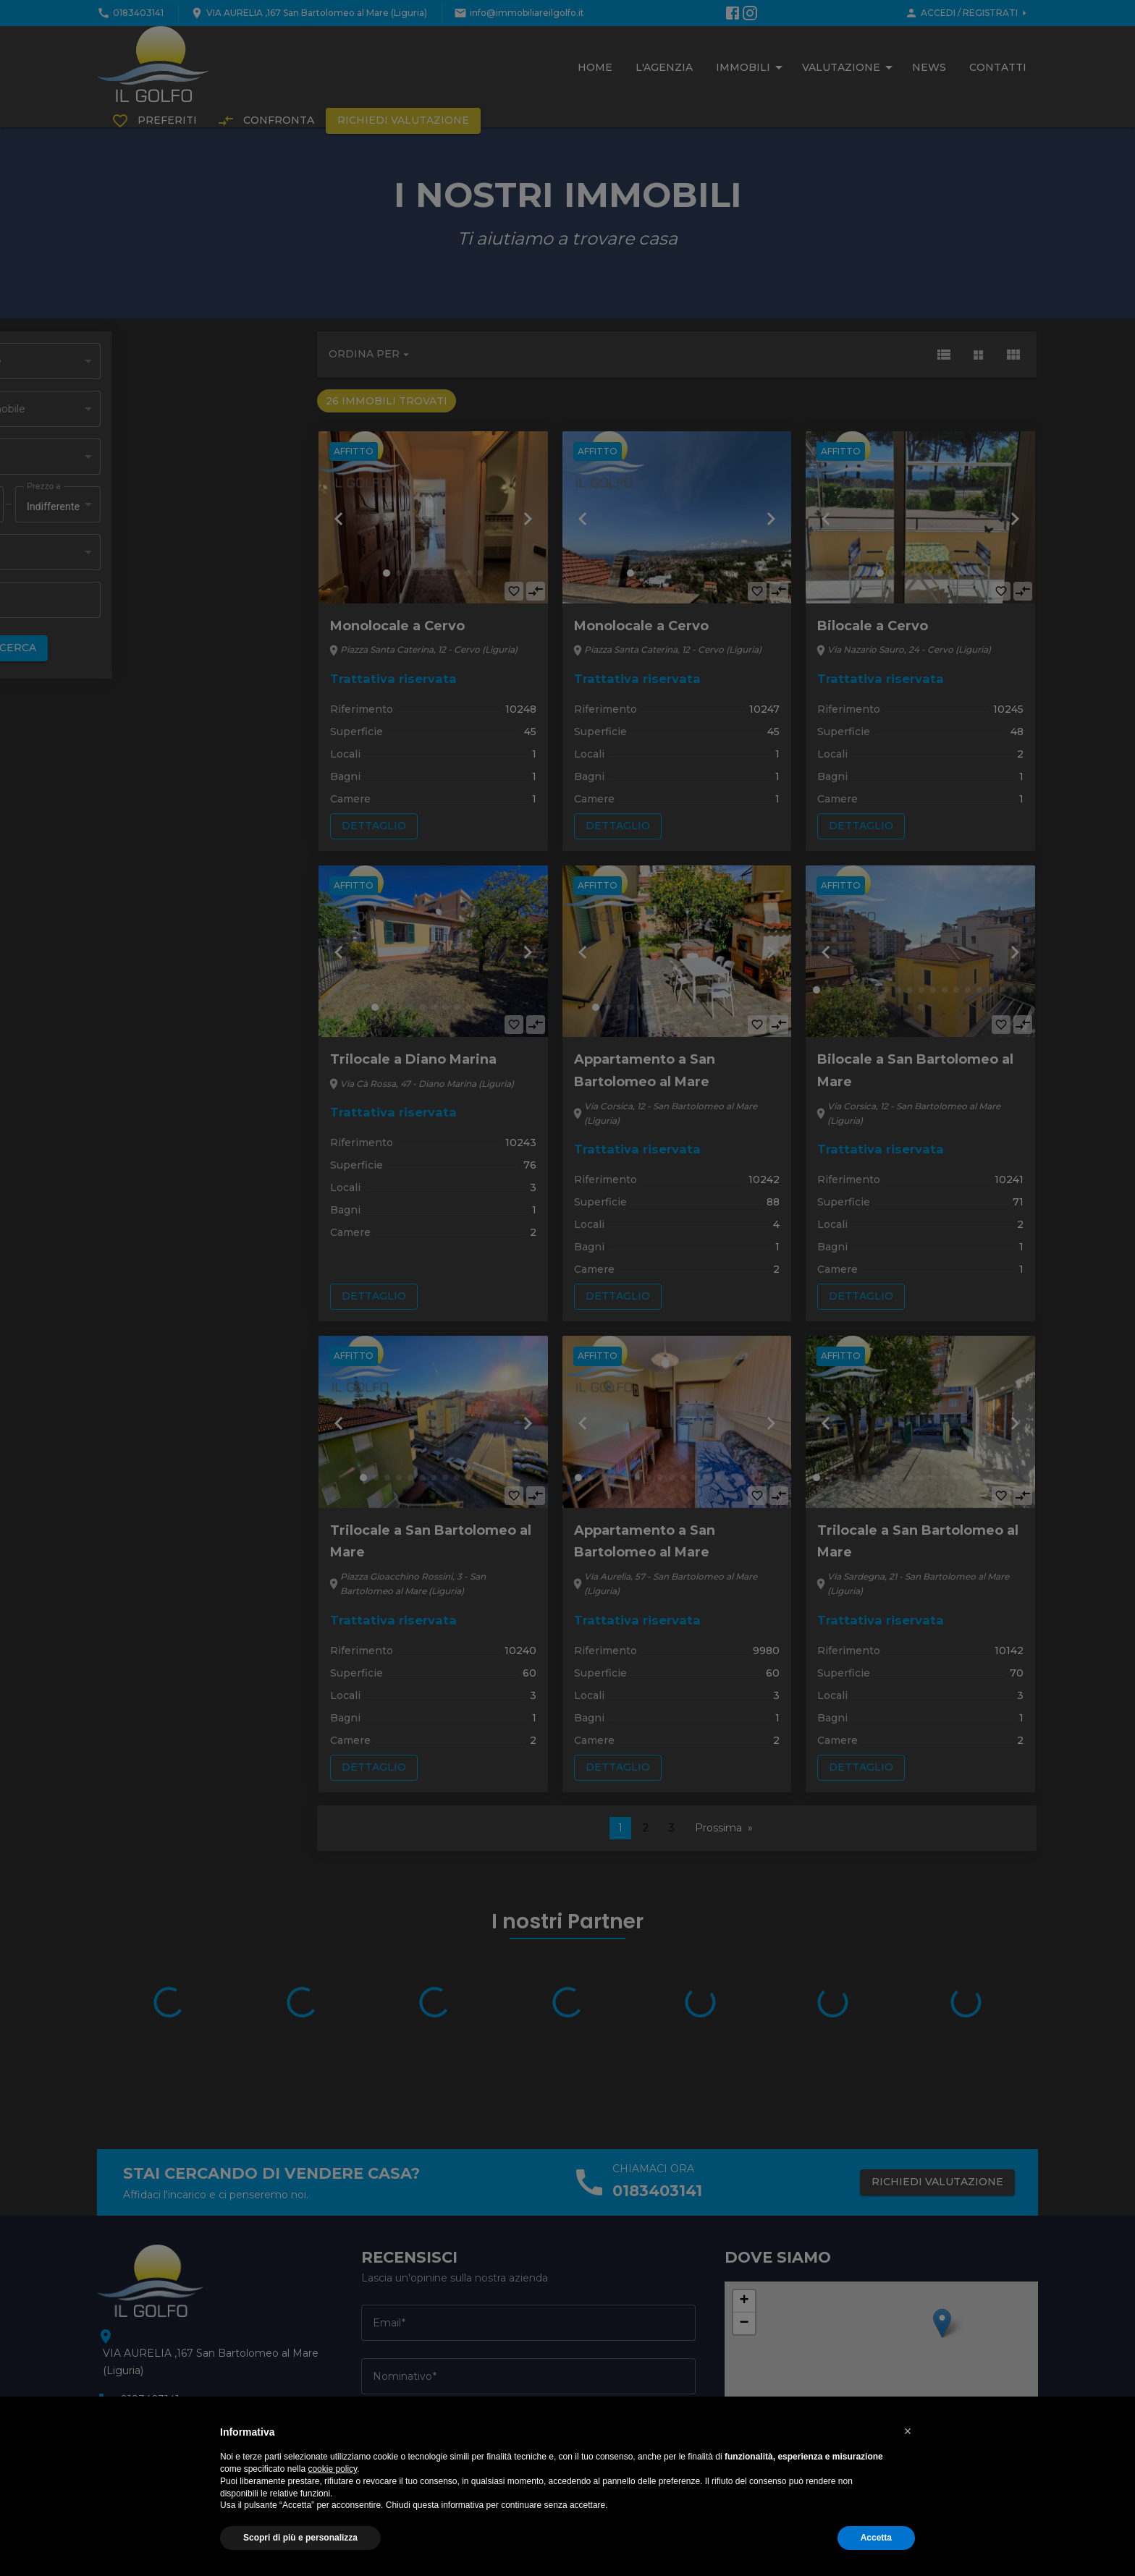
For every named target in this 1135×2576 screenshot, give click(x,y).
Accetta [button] (876, 2538)
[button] (907, 2431)
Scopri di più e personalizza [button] (300, 2538)
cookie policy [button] (332, 2469)
